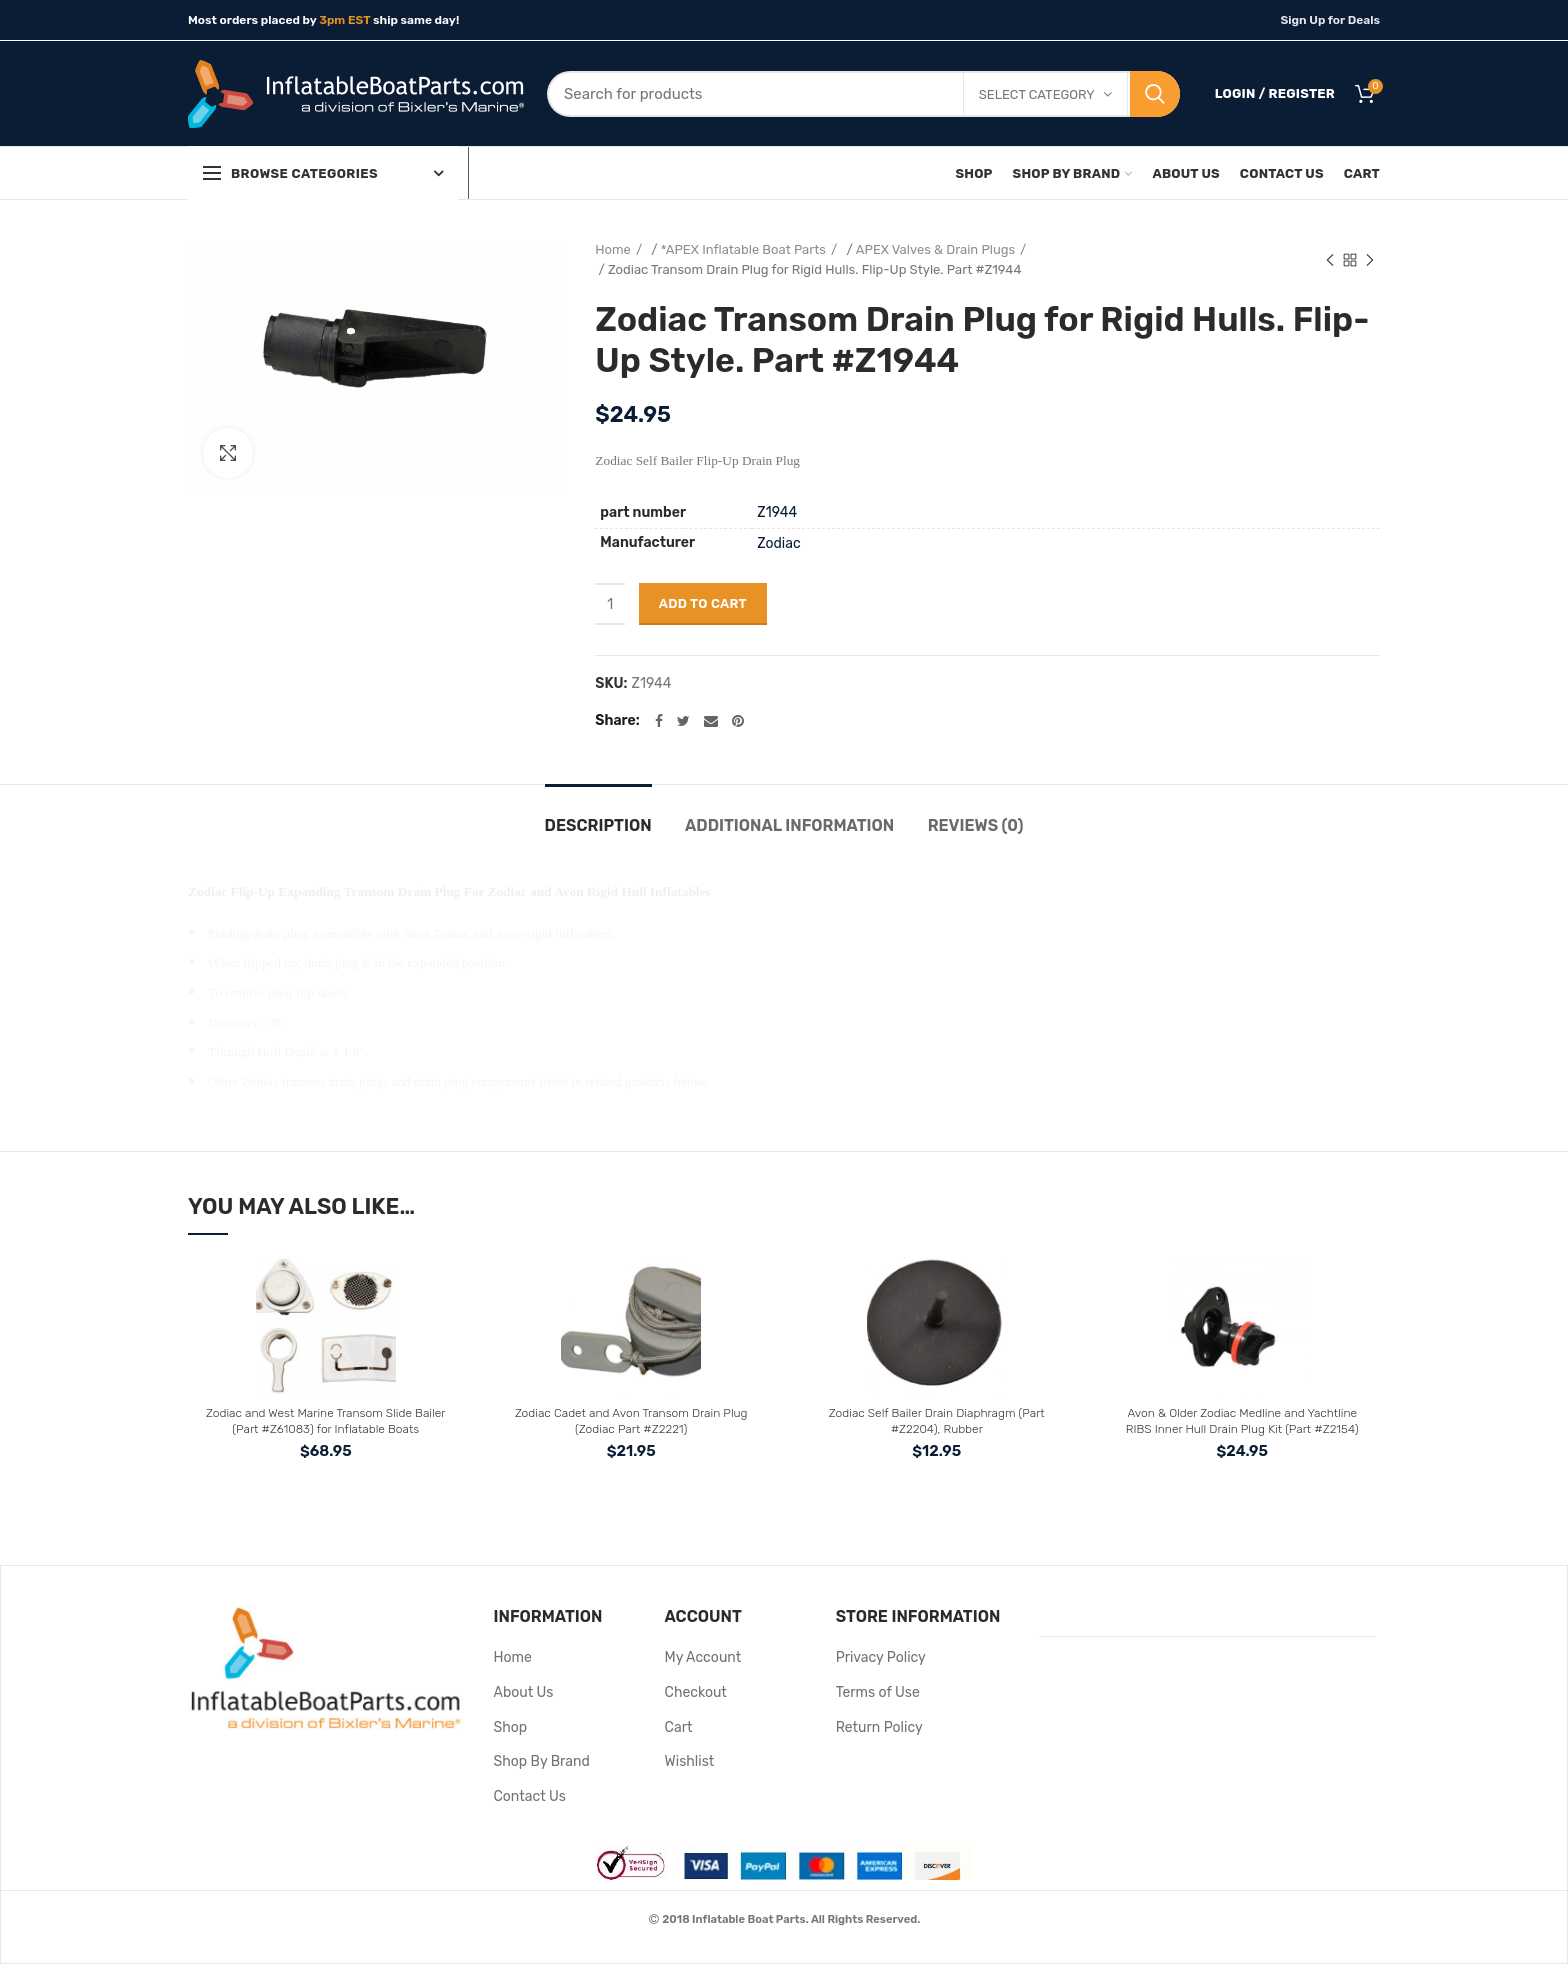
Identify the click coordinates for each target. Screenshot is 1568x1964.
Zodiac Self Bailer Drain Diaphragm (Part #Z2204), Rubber (937, 1421)
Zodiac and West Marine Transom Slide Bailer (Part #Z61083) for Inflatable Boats (325, 1421)
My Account (703, 1657)
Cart (679, 1727)
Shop (511, 1727)
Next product (1370, 262)
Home (613, 249)
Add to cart (703, 603)
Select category (1037, 94)
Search (1155, 94)
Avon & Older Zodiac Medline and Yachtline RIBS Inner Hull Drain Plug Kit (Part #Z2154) (1242, 1421)
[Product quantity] (610, 604)
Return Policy (879, 1727)
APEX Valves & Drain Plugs (935, 249)
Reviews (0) (976, 825)
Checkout (696, 1692)
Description (598, 825)
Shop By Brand (542, 1761)
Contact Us (530, 1796)
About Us (524, 1692)
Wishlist (690, 1761)
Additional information (789, 825)
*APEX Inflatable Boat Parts (743, 249)
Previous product (1330, 262)
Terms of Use (878, 1692)
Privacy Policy (881, 1657)
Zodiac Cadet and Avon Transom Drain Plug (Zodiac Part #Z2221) (631, 1421)
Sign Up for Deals (1330, 20)
